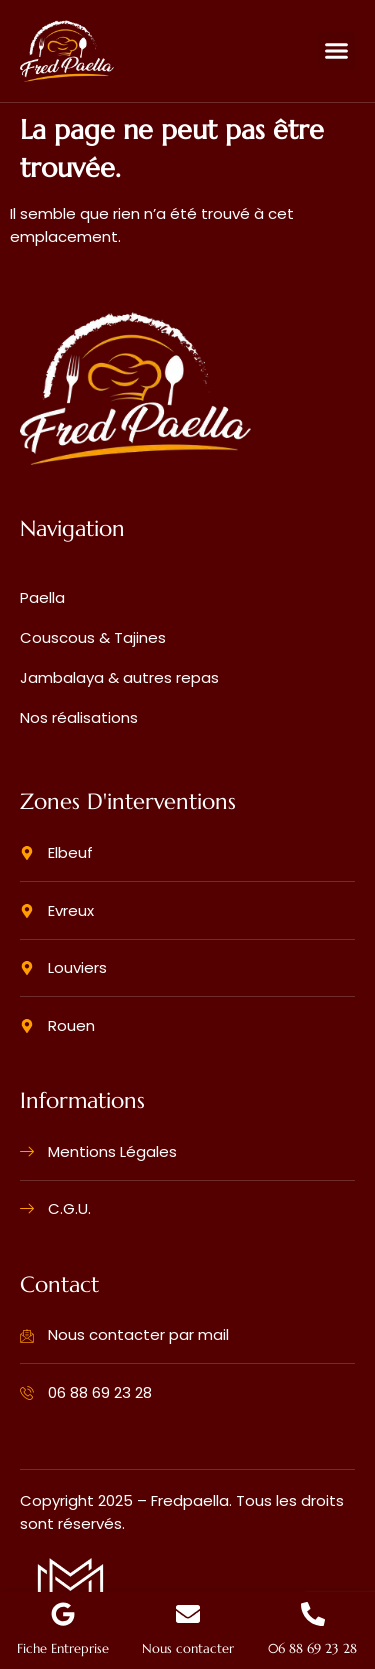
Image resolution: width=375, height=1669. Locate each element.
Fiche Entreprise (63, 1649)
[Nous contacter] (188, 1614)
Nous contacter (188, 1649)
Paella (42, 597)
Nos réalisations (79, 717)
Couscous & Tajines (93, 637)
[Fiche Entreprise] (63, 1614)
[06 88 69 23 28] (313, 1614)
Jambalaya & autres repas (119, 677)
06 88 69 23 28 (312, 1649)
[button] (337, 51)
